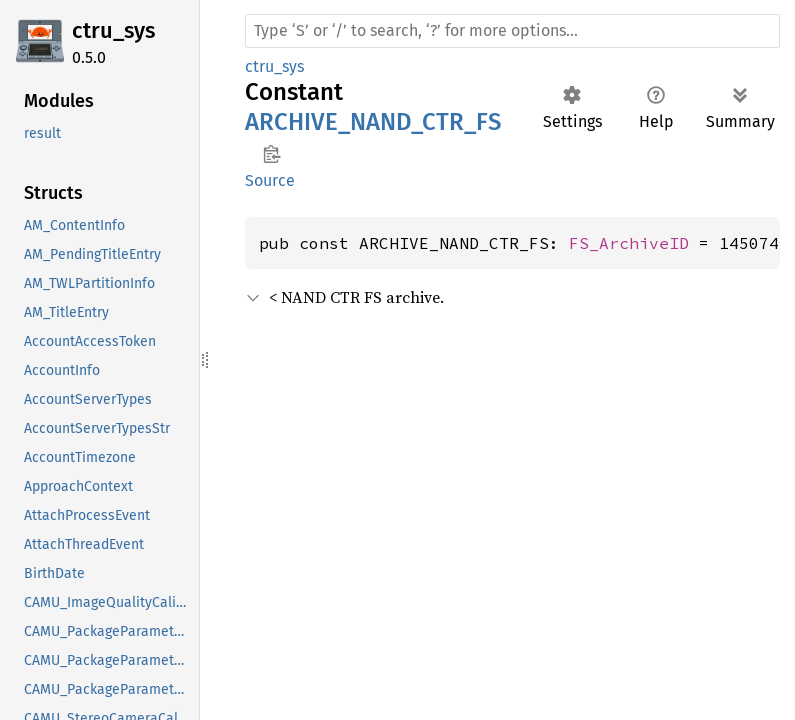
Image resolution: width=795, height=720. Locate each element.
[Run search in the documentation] (512, 31)
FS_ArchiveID (629, 243)
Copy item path (271, 154)
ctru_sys (113, 30)
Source (270, 180)
